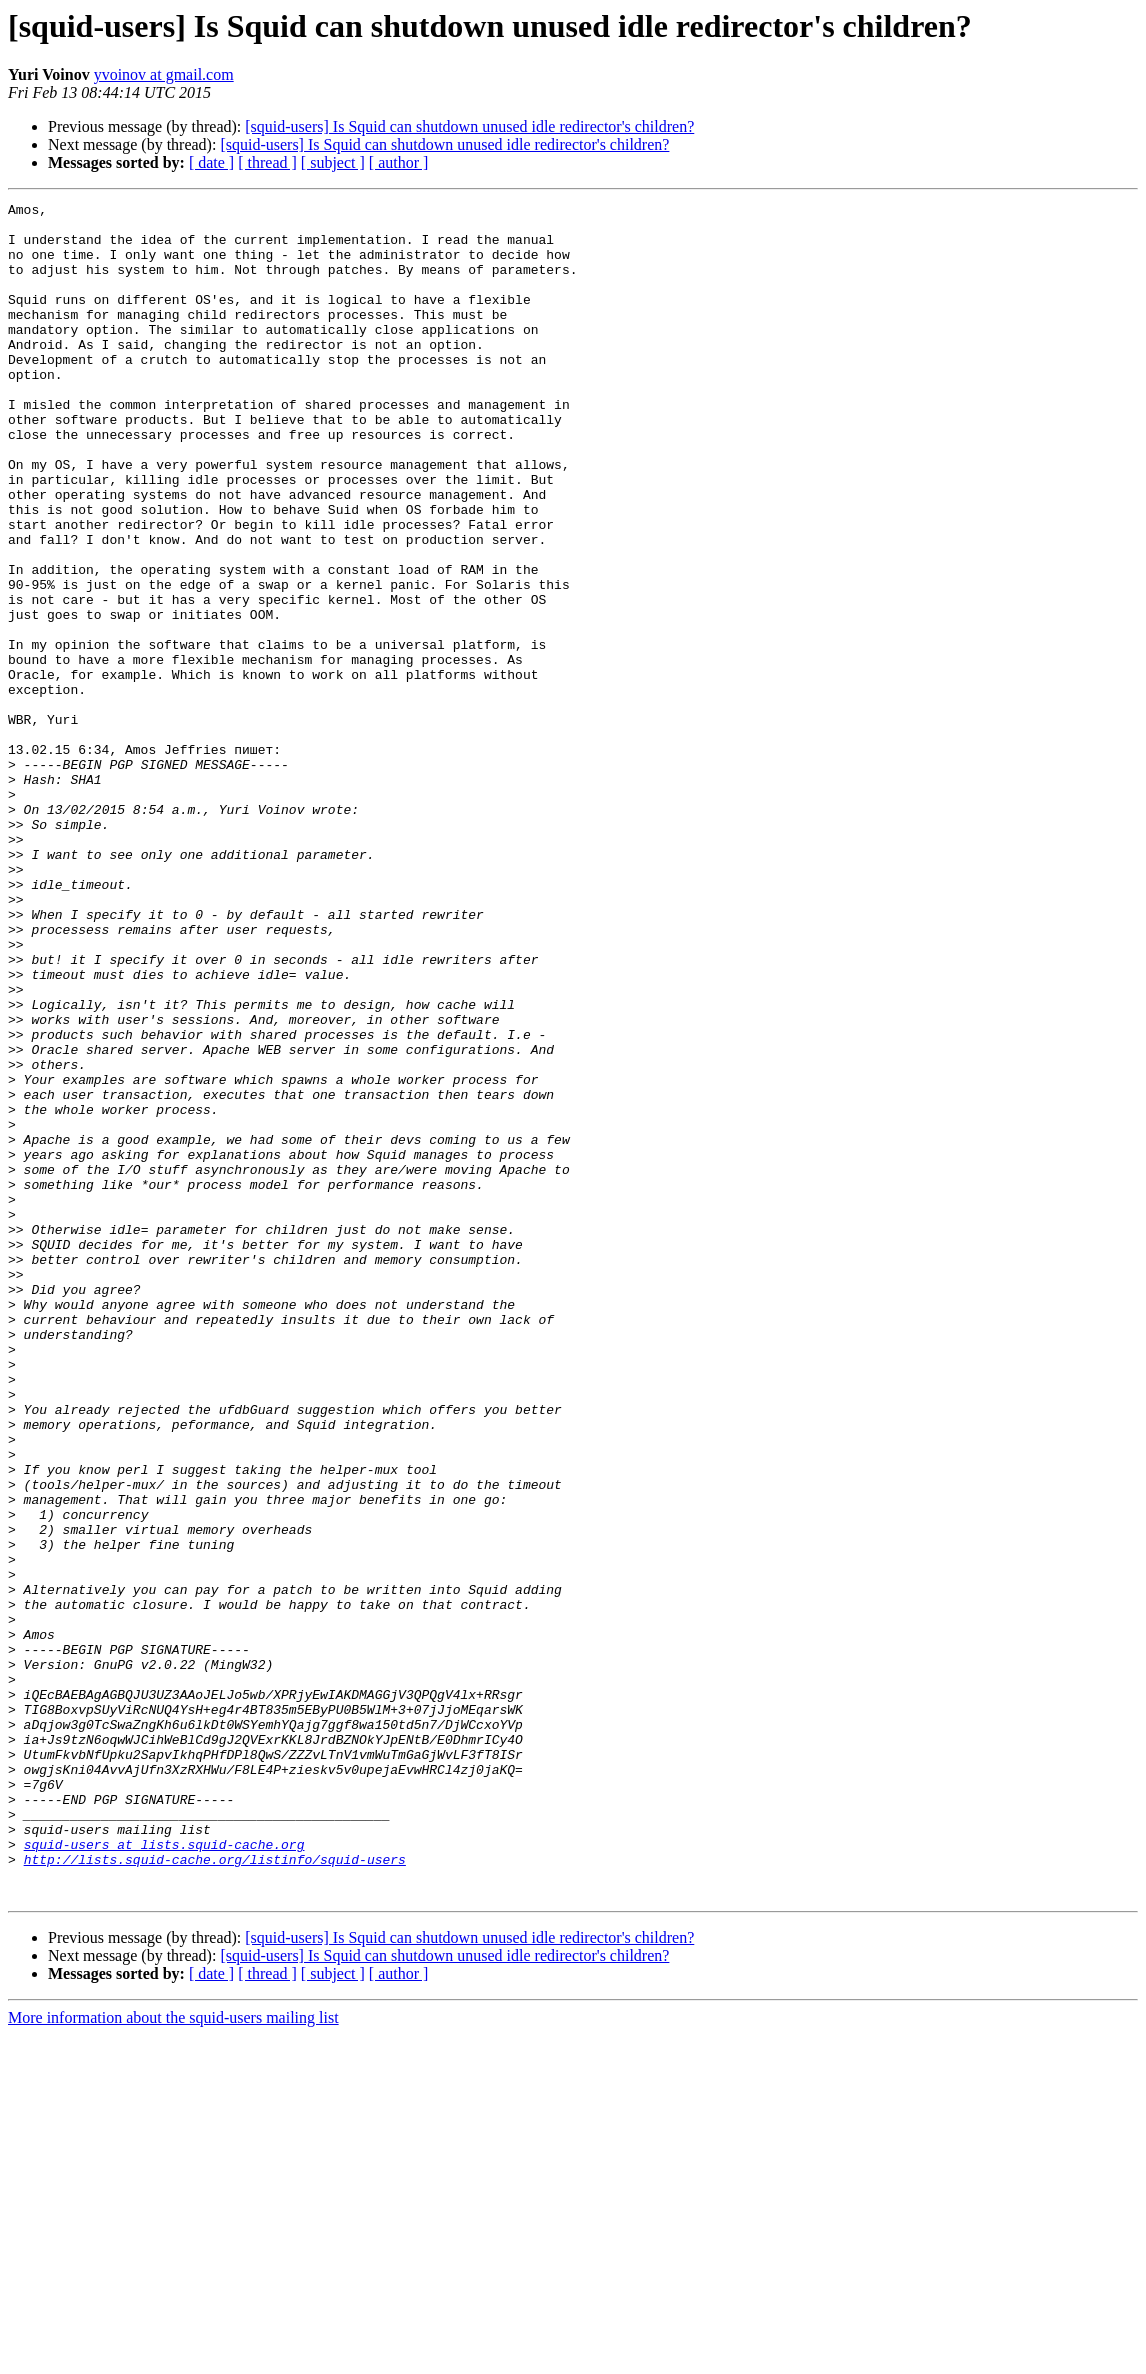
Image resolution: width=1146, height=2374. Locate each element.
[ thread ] (267, 162)
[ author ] (399, 162)
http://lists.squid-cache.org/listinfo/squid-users (215, 2192)
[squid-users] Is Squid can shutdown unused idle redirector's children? (469, 126)
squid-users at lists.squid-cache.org (164, 2174)
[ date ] (211, 162)
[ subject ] (333, 162)
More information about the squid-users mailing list (173, 2356)
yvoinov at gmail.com (164, 74)
